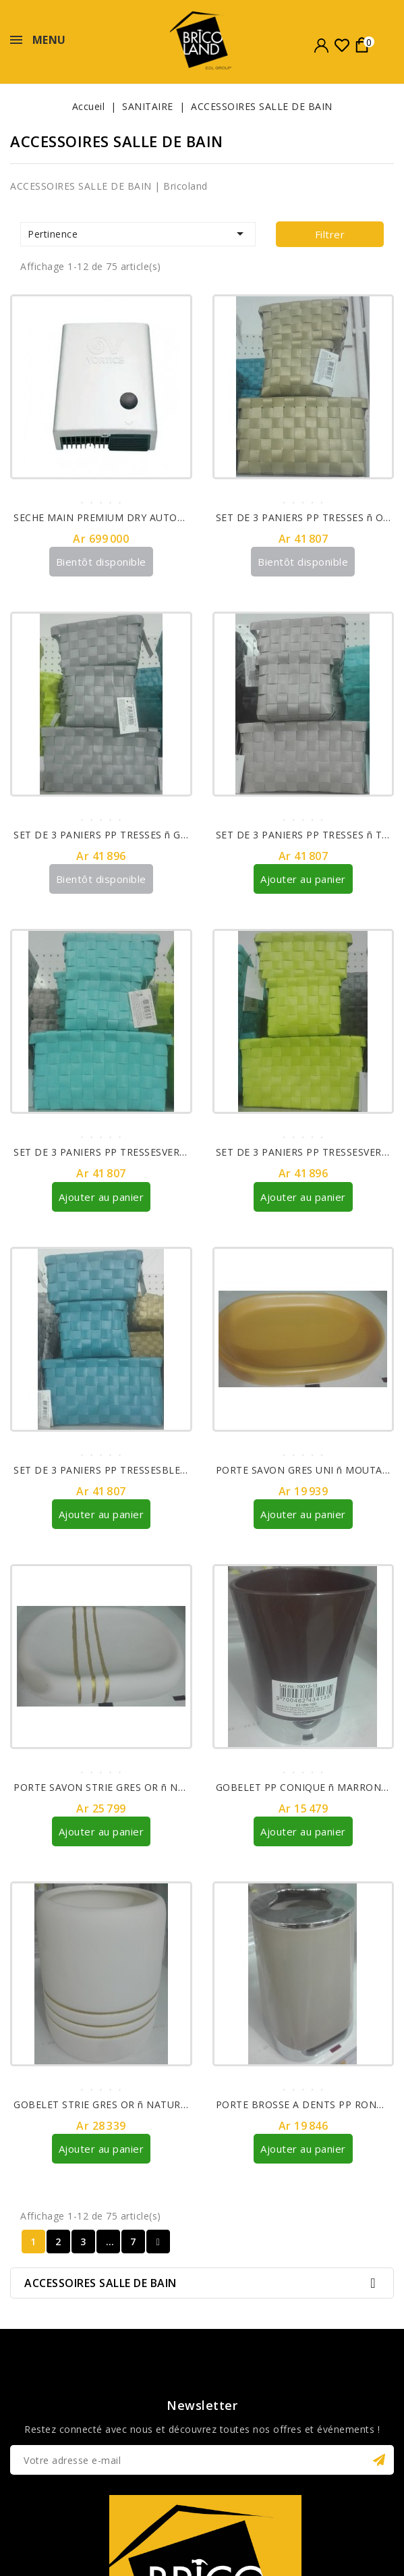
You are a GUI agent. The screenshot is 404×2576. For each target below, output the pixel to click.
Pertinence (138, 233)
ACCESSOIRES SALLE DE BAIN (100, 2282)
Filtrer (330, 234)
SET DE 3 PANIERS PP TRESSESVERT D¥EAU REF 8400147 (149, 1152)
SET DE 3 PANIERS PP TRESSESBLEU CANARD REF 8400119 (154, 1469)
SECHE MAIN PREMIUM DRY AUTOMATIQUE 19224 (133, 517)
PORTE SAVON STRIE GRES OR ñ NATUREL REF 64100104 (149, 1786)
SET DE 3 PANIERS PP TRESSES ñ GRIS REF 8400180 (136, 834)
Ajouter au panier (303, 879)
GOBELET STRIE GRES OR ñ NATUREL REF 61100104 (137, 2103)
